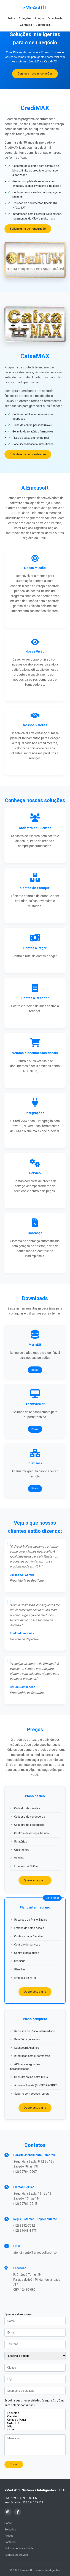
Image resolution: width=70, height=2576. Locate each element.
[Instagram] (8, 2512)
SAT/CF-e (35, 2423)
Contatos (26, 25)
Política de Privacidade (18, 2548)
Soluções (25, 18)
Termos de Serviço (16, 2554)
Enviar (14, 2464)
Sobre (11, 18)
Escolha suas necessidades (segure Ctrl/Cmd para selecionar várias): (34, 2403)
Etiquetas (35, 2413)
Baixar (35, 1369)
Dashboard (43, 25)
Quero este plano (35, 1880)
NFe (35, 2426)
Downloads (55, 18)
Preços (39, 18)
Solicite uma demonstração (28, 228)
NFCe (35, 2430)
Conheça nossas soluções (35, 73)
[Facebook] (17, 2512)
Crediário (35, 2416)
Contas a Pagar (35, 2419)
